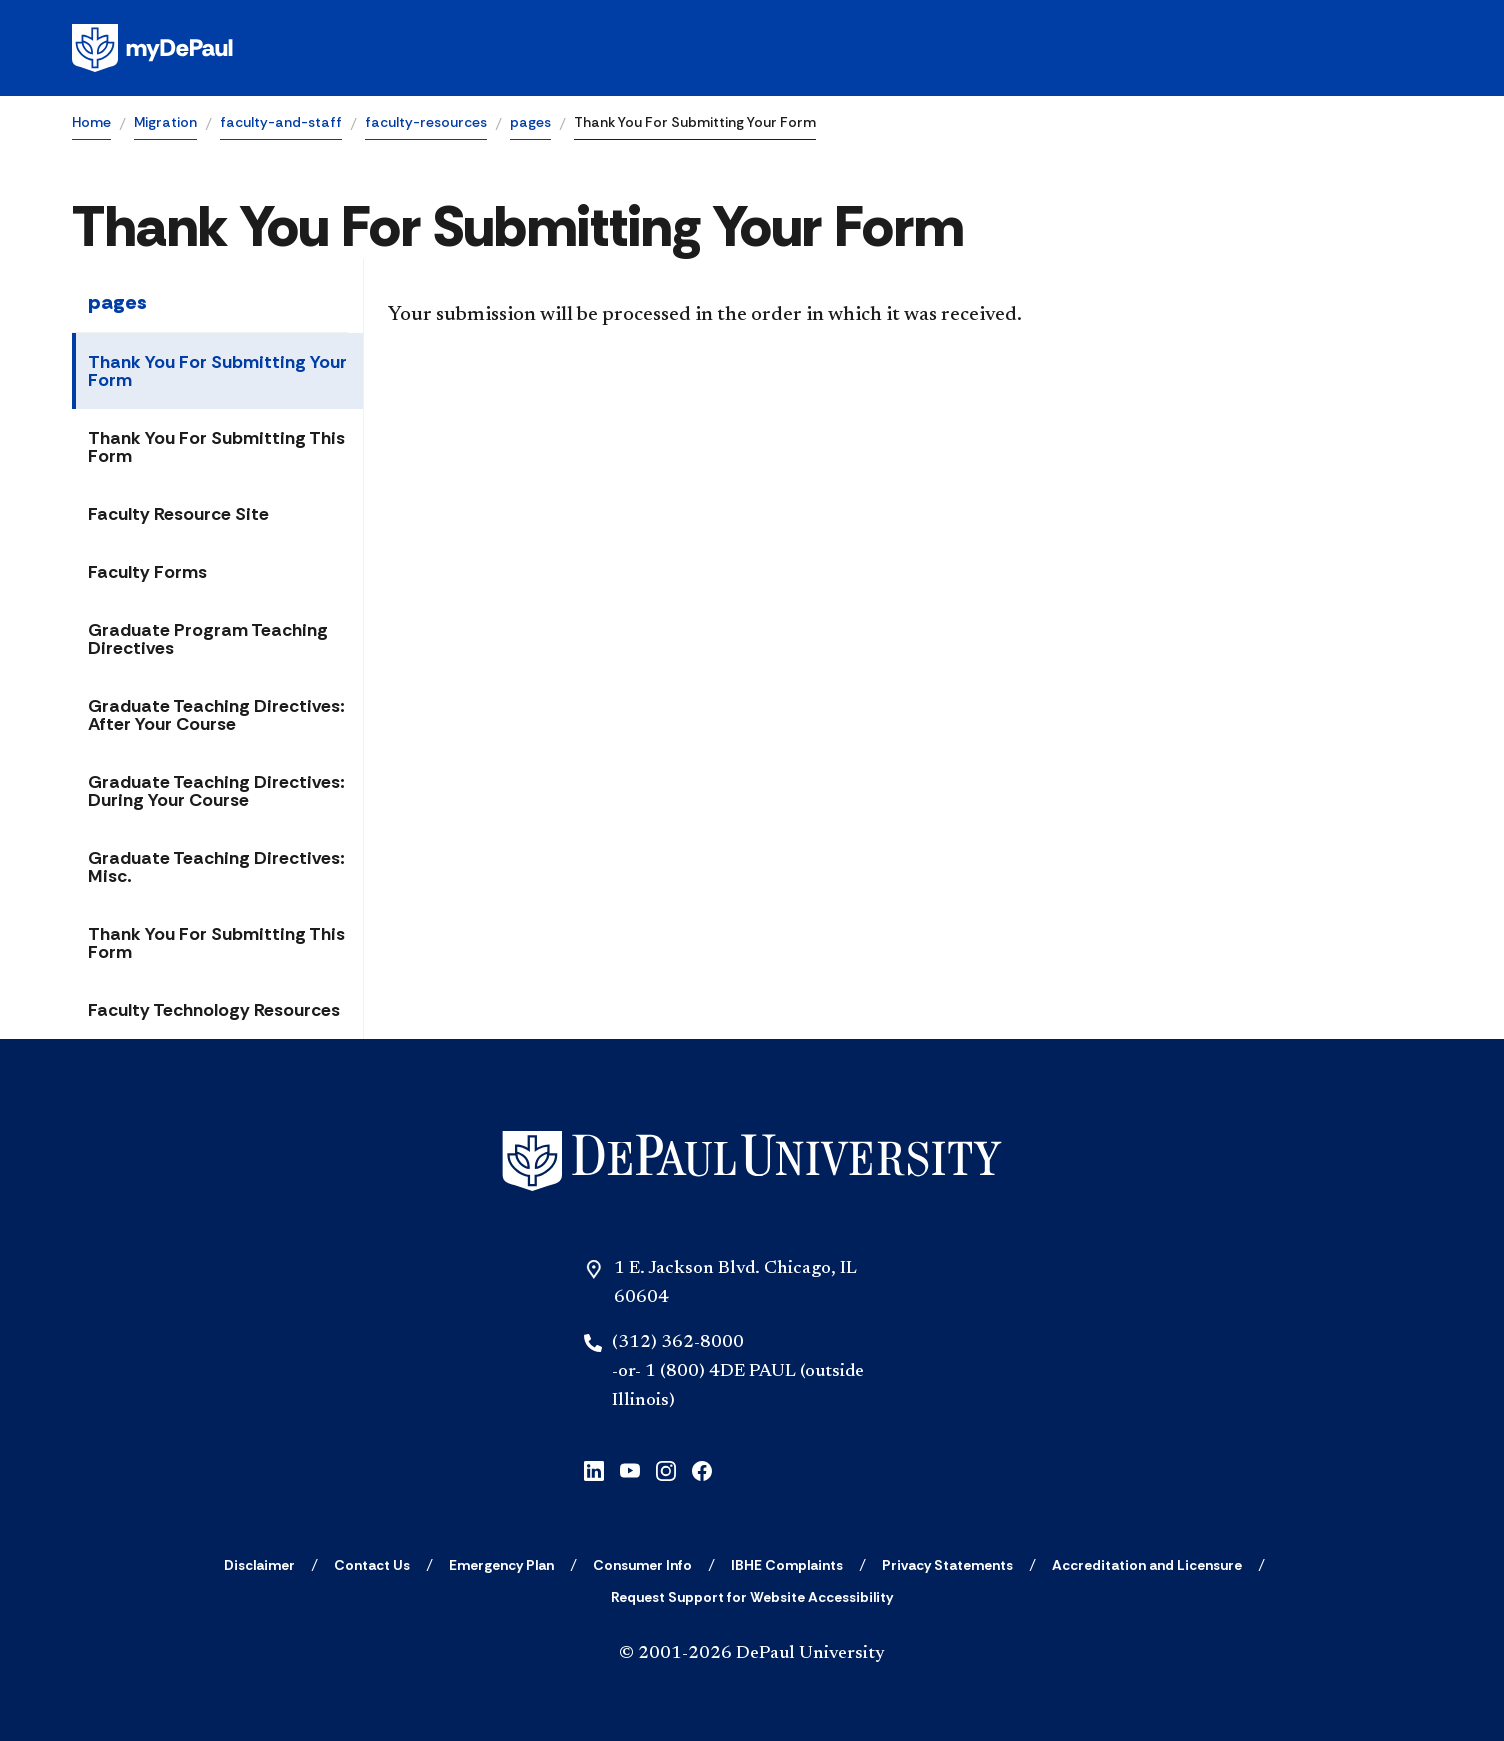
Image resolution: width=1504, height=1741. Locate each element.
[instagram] (666, 1468)
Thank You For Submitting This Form (216, 447)
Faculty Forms (147, 572)
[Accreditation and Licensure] (1147, 1565)
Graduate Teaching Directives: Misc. (216, 867)
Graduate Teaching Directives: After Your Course (216, 715)
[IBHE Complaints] (787, 1565)
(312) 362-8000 (678, 1343)
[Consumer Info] (642, 1565)
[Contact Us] (372, 1565)
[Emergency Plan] (501, 1565)
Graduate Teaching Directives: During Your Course (216, 791)
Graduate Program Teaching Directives (208, 639)
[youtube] (630, 1468)
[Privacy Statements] (947, 1565)
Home (91, 122)
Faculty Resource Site (178, 514)
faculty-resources (426, 122)
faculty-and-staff (281, 122)
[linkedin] (594, 1468)
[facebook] (702, 1468)
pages (530, 122)
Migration (165, 122)
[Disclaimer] (259, 1565)
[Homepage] (752, 48)
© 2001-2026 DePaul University (752, 1654)
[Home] (752, 1161)
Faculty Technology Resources (214, 1010)
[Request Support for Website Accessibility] (752, 1597)
